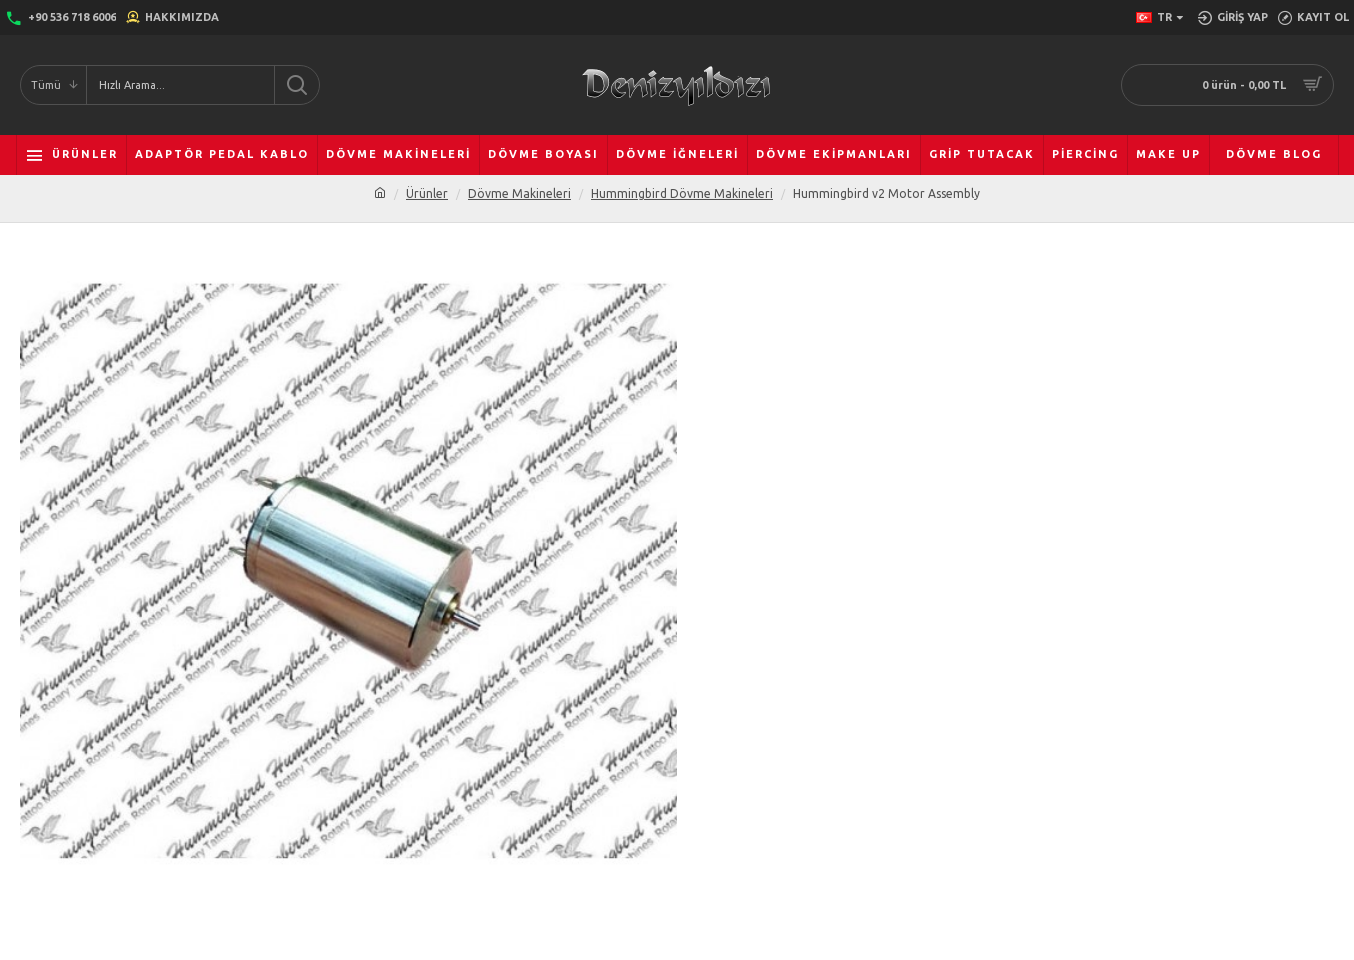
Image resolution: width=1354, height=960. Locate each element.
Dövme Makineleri (519, 193)
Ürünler (427, 193)
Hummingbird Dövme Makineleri (682, 193)
